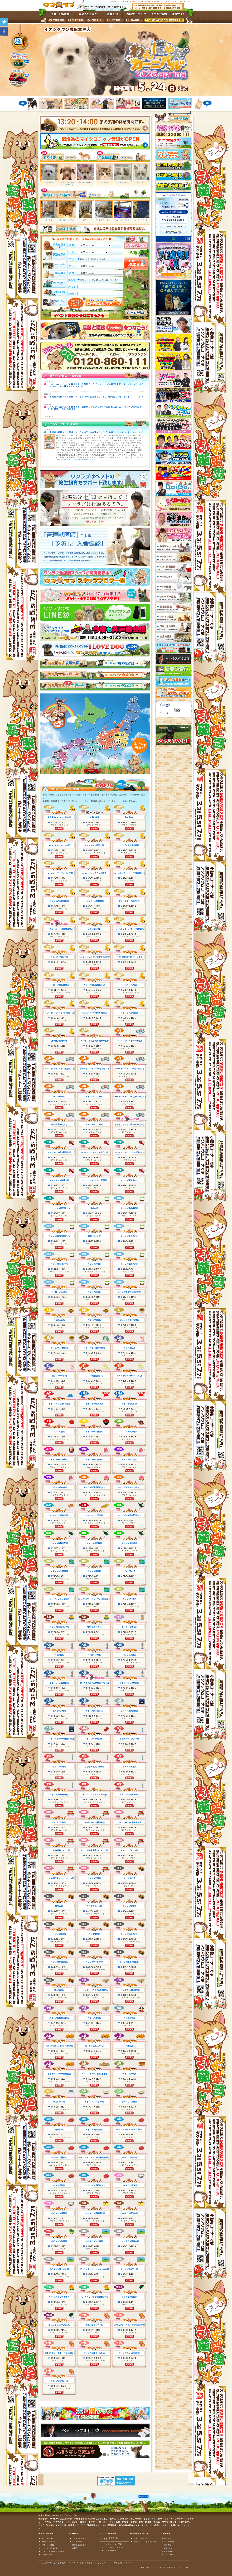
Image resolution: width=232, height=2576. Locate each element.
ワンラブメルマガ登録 (113, 2544)
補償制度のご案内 (79, 2545)
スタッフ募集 (169, 2555)
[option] (116, 60)
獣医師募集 (168, 2551)
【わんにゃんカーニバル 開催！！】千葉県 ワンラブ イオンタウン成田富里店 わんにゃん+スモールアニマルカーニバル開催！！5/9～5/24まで (96, 385)
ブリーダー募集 (110, 2550)
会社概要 (167, 2538)
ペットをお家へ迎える (50, 2548)
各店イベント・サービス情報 (144, 2542)
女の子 (103, 259)
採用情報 (167, 2545)
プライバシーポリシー (167, 2568)
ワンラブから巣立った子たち (53, 2551)
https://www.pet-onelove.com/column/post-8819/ (76, 460)
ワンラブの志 (169, 2542)
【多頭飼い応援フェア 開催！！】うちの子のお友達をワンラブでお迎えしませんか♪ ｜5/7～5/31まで (95, 397)
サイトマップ (146, 2568)
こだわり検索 (47, 2555)
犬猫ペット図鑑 (48, 2545)
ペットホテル (77, 2542)
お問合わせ (76, 2548)
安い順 (95, 280)
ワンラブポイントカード (114, 2547)
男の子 (94, 259)
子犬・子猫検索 (48, 2538)
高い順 (105, 280)
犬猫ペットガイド (49, 2542)
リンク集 (185, 2568)
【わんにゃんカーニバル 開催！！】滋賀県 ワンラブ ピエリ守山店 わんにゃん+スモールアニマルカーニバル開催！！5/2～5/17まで (96, 408)
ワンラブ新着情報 (140, 2538)
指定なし (84, 259)
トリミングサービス (80, 2538)
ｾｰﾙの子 (115, 280)
